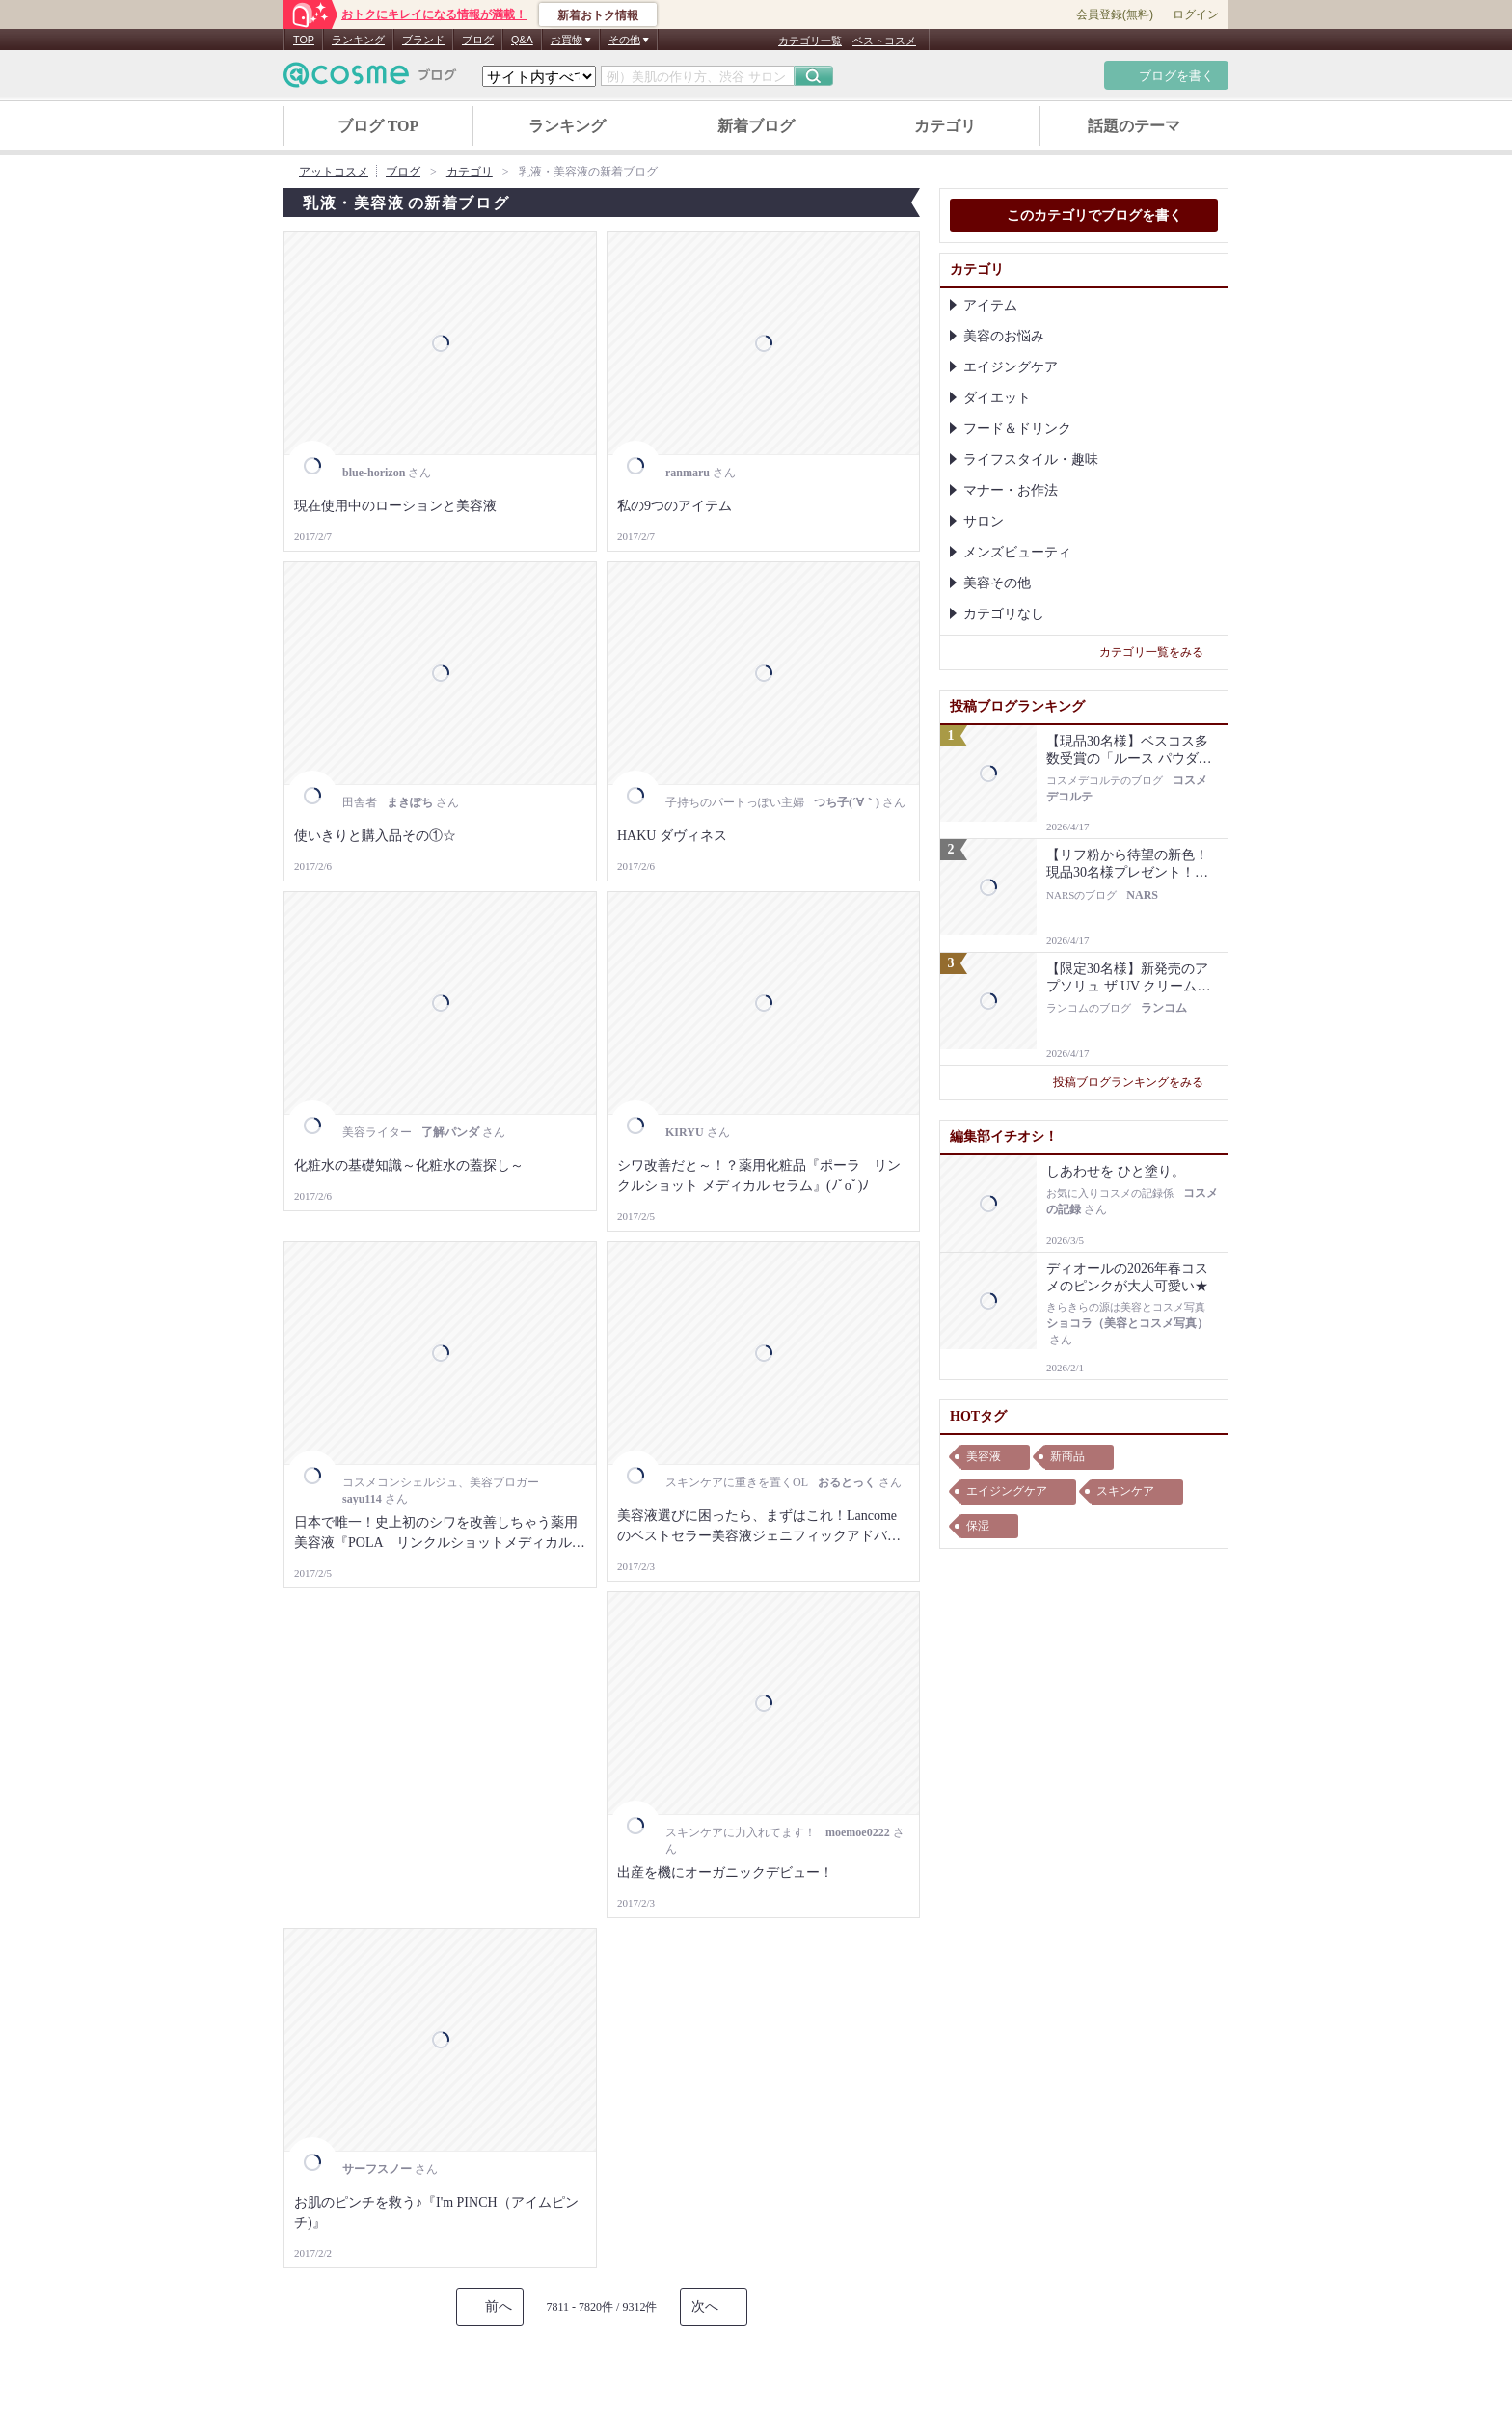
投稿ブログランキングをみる (1135, 1082)
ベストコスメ (884, 40)
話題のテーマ (1134, 126)
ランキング (358, 39)
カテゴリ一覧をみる (1158, 652)
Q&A (522, 39)
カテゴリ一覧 (810, 40)
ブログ (478, 39)
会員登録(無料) (1114, 14)
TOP (303, 39)
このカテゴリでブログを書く (1084, 217)
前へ (498, 2306)
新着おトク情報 (597, 15)
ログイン (1196, 14)
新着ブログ (756, 126)
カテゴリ (945, 126)
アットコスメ (333, 171)
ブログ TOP (378, 126)
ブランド (423, 39)
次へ (704, 2306)
